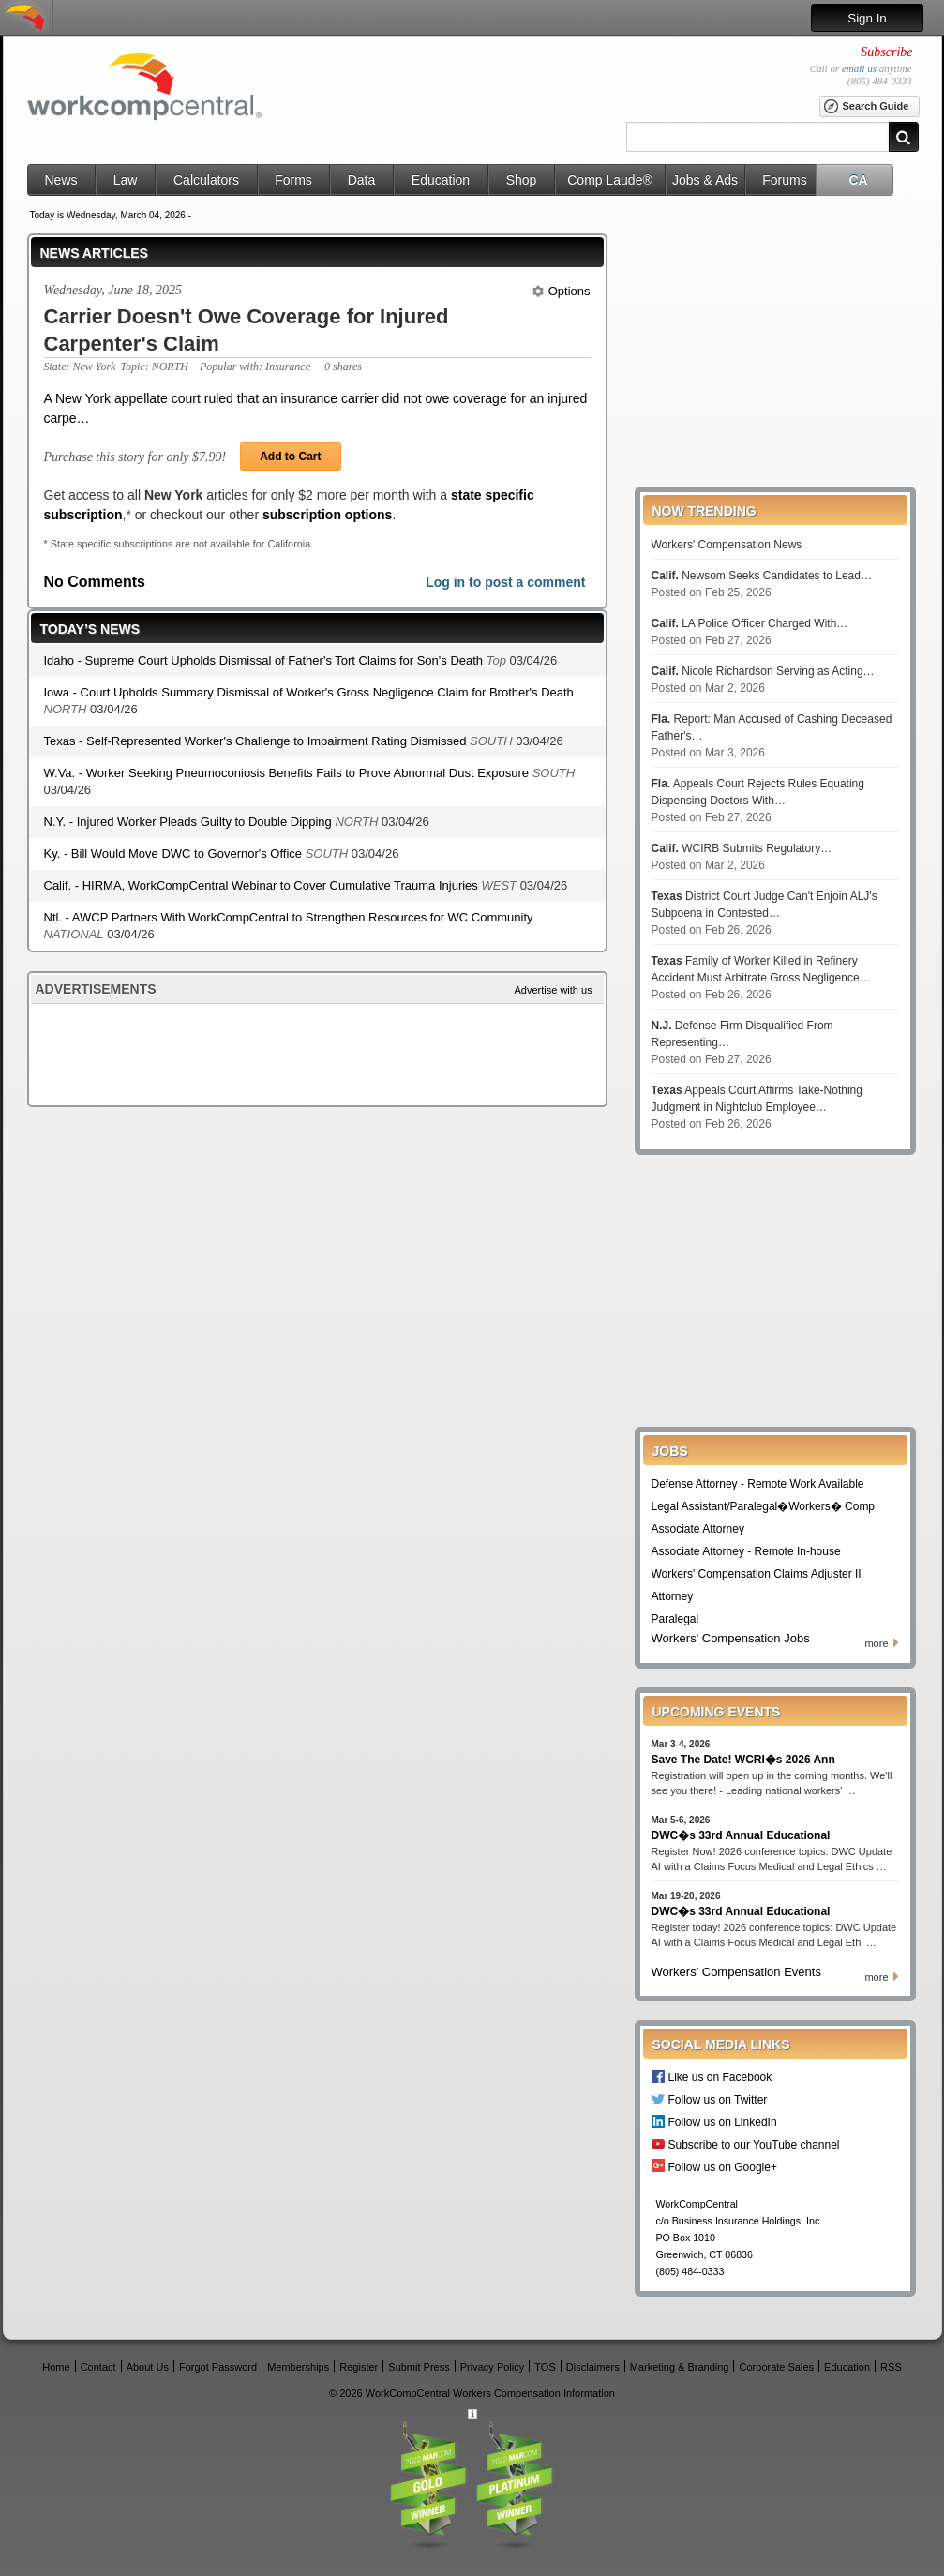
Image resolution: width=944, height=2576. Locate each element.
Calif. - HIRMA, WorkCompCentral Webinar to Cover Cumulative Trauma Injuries (263, 885)
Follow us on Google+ (722, 2167)
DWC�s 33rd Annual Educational (741, 1835)
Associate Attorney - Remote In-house (746, 1551)
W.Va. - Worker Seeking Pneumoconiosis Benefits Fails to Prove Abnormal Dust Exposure (288, 773)
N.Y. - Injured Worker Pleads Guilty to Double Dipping (190, 822)
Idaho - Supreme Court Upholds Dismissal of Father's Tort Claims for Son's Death (265, 660)
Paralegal (675, 1618)
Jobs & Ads (705, 179)
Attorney (673, 1596)
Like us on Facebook (720, 2077)
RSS (891, 2366)
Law (125, 179)
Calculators (206, 179)
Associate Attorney (698, 1528)
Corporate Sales (777, 2366)
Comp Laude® (609, 179)
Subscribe (886, 52)
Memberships (298, 2366)
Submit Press (418, 2366)
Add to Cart (290, 456)
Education (441, 179)
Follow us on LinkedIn (722, 2122)
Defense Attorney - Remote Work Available (758, 1483)
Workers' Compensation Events (736, 1972)
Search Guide (865, 106)
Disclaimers (593, 2366)
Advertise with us (553, 990)
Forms (293, 179)
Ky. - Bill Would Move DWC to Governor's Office (175, 853)
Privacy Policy (492, 2366)
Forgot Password (218, 2366)
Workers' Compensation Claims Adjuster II (757, 1573)
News (60, 179)
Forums (784, 179)
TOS (544, 2366)
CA (857, 179)
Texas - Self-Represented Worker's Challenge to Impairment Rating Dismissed (257, 741)
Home (55, 2366)
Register (358, 2366)
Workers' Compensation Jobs (731, 1638)
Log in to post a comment (505, 582)
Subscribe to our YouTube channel (754, 2144)
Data (362, 179)
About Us (148, 2366)
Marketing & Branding (679, 2366)
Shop (521, 179)
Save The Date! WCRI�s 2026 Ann (743, 1759)
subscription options (327, 514)
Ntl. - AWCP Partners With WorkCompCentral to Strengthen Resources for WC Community (288, 917)
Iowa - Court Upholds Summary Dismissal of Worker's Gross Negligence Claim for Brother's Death (309, 692)
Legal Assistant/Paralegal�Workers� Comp (764, 1506)
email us (859, 68)
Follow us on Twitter (718, 2099)
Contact (98, 2366)
